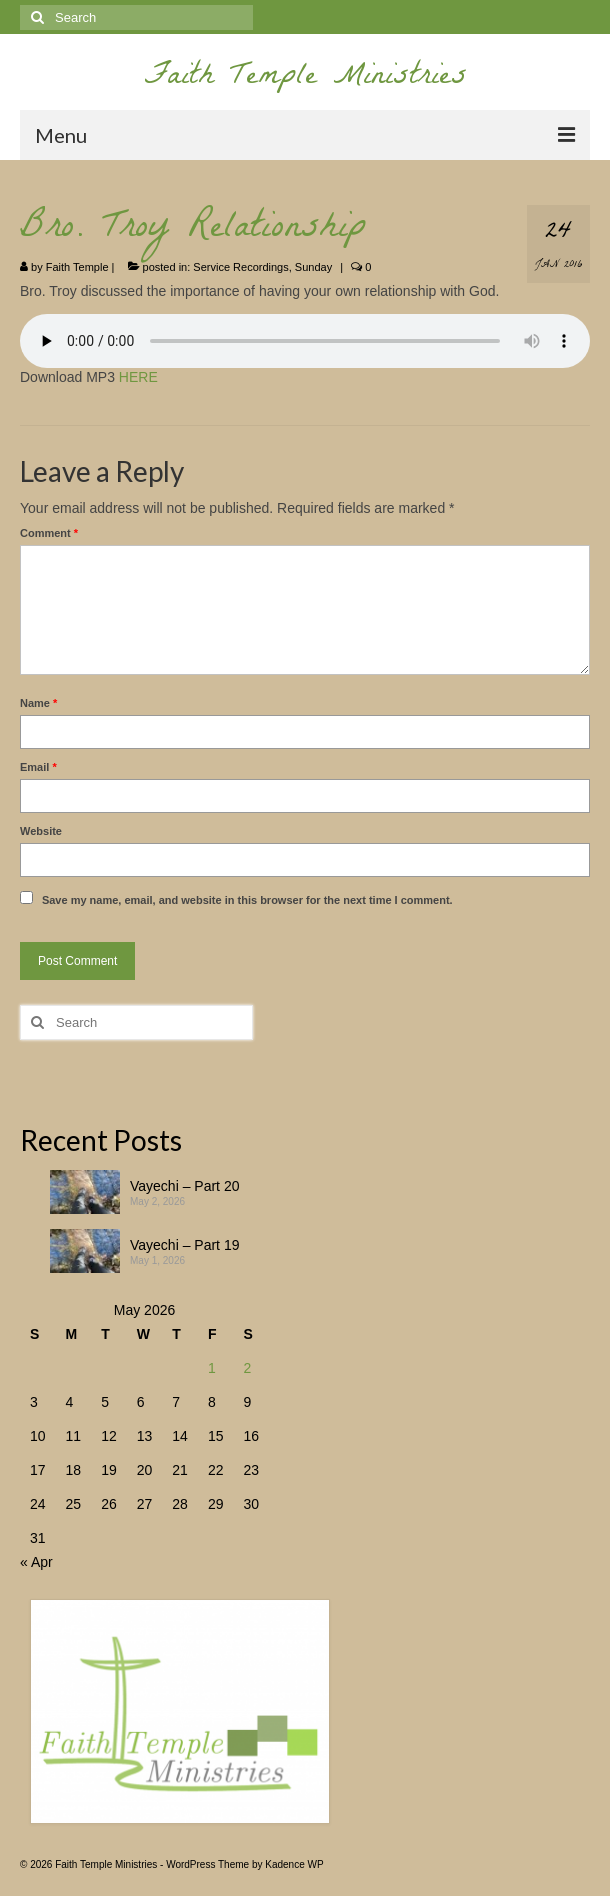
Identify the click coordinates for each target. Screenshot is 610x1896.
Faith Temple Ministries (305, 78)
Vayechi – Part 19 (184, 1245)
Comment (49, 533)
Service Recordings (240, 267)
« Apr (36, 1562)
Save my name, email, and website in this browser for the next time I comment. (247, 900)
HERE (138, 377)
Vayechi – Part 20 (184, 1186)
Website (41, 831)
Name (38, 703)
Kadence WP (294, 1864)
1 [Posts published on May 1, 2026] (212, 1368)
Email (38, 767)
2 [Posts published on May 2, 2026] (247, 1368)
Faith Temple (77, 267)
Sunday (313, 267)
